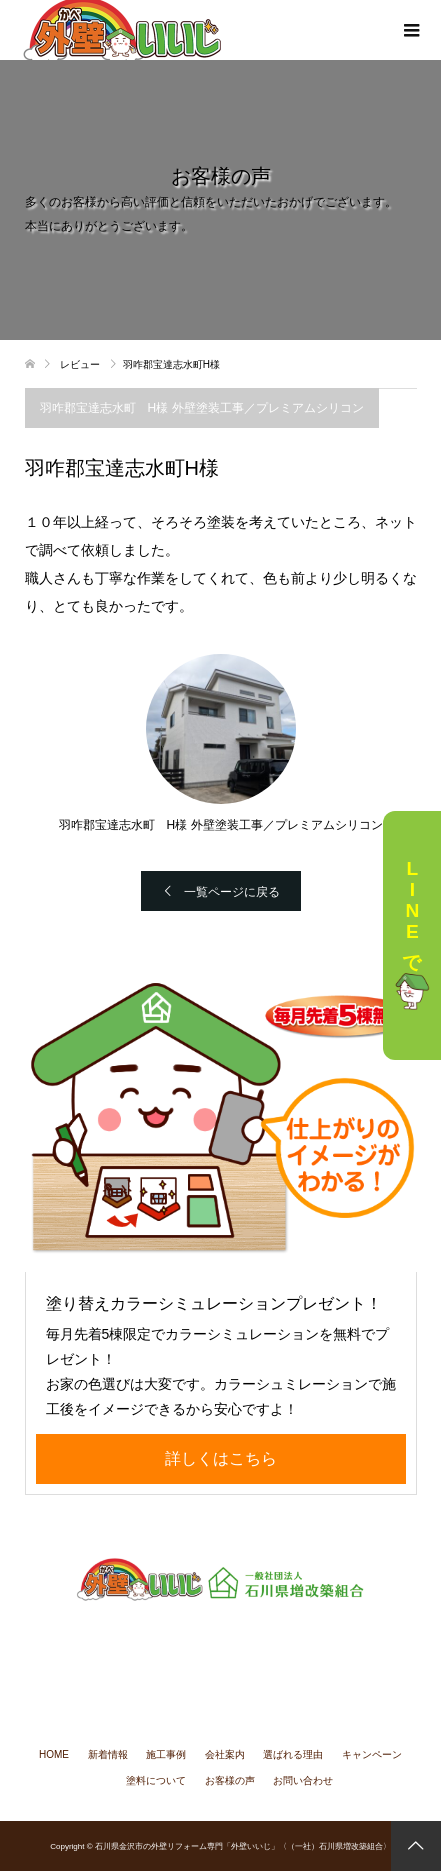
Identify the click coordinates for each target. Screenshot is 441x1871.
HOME (54, 1754)
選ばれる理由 (293, 1754)
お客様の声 (230, 1780)
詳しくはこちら (221, 1458)
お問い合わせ (303, 1780)
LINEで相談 (412, 935)
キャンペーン (372, 1754)
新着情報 (108, 1754)
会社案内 (225, 1754)
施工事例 (166, 1754)
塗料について (156, 1780)
